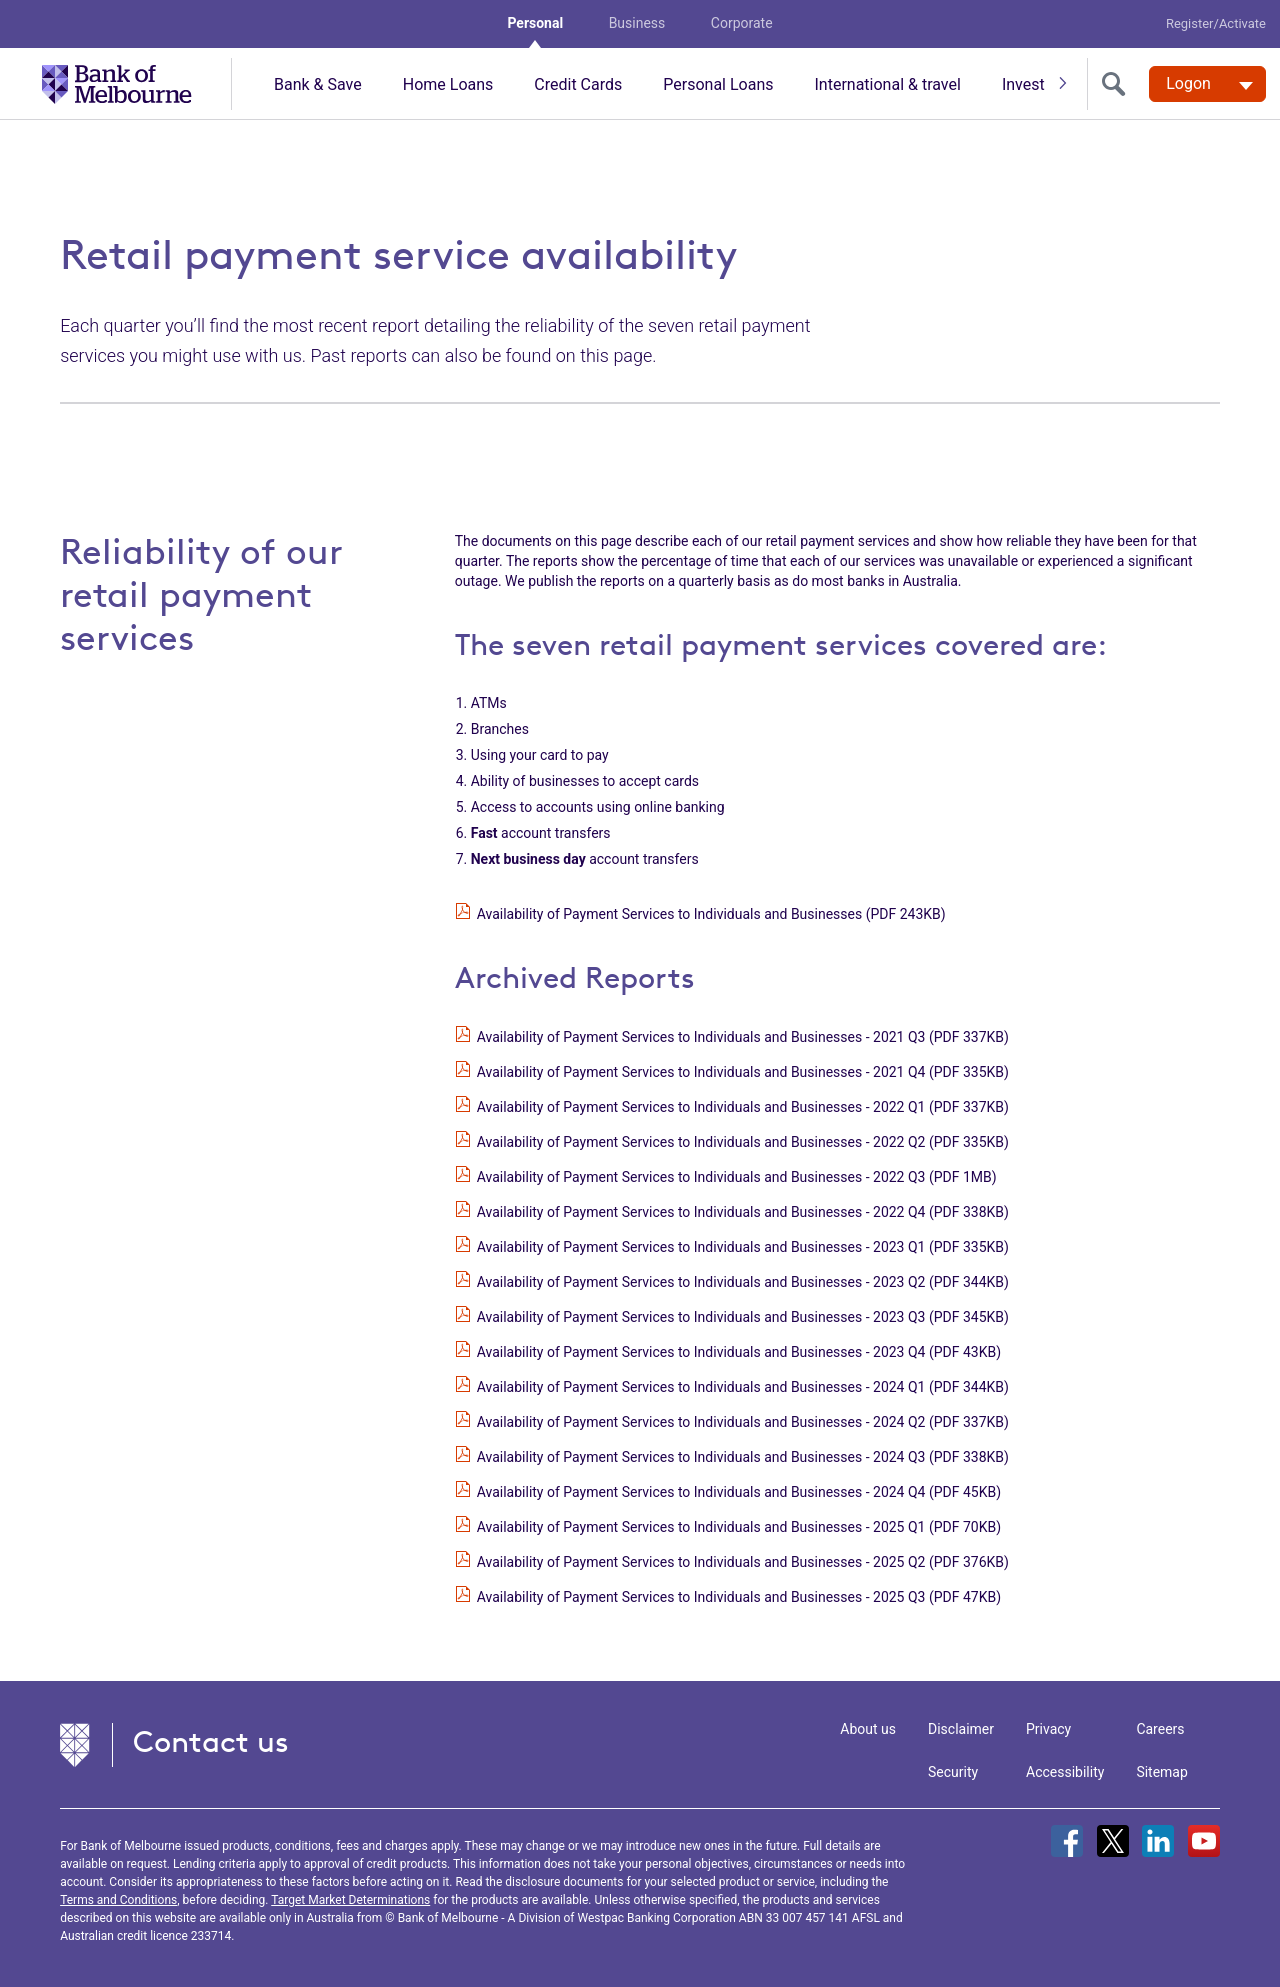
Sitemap (1161, 1772)
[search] (1118, 84)
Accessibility (1065, 1772)
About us (868, 1729)
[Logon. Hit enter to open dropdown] (1207, 84)
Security (953, 1772)
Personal (535, 23)
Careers (1160, 1729)
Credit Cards (578, 84)
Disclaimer (961, 1729)
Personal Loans (718, 84)
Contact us (211, 1741)
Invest (1023, 84)
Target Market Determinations (350, 1900)
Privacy (1048, 1729)
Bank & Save (318, 84)
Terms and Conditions (118, 1900)
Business (637, 23)
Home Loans (448, 84)
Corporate (742, 23)
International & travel (887, 84)
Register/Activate (1216, 23)
